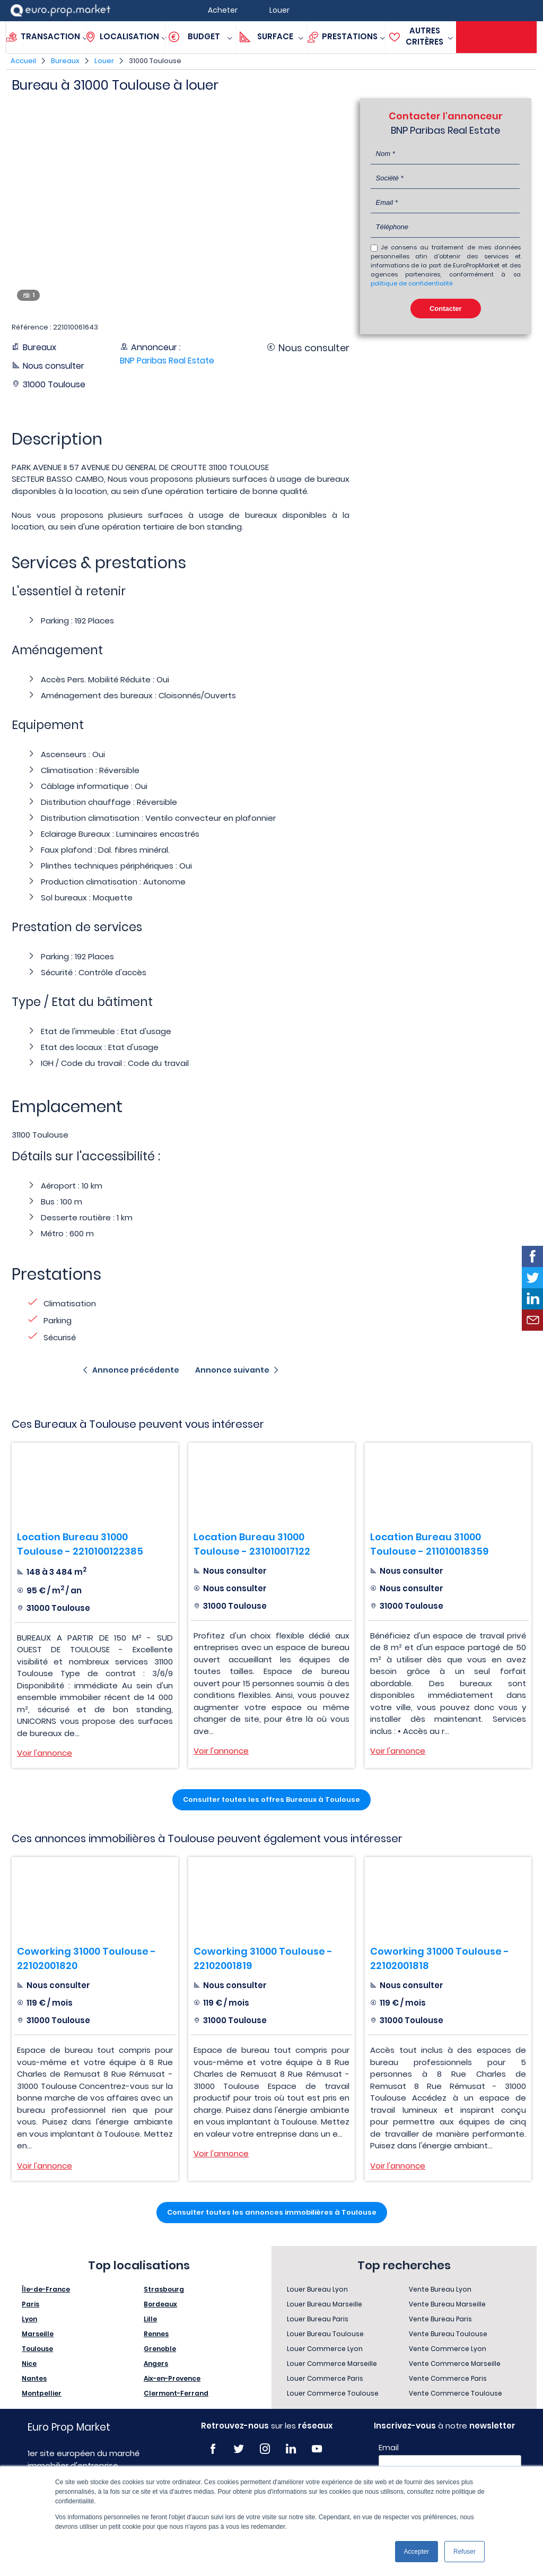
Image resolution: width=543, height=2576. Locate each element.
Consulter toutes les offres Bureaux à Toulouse (271, 1799)
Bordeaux (160, 2304)
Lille (150, 2318)
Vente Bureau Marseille (447, 2304)
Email (389, 2447)
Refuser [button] (464, 2551)
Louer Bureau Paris (317, 2318)
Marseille (38, 2333)
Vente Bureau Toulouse (448, 2333)
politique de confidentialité (411, 283)
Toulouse (37, 2348)
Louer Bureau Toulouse (325, 2333)
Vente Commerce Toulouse (455, 2393)
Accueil (23, 61)
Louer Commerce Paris (325, 2378)
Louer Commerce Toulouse (333, 2393)
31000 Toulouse (155, 61)
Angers (156, 2363)
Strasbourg (164, 2289)
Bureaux (65, 61)
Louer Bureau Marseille (324, 2304)
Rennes (156, 2333)
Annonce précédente (135, 1370)
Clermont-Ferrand (176, 2393)
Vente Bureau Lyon (440, 2289)
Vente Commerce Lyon (447, 2348)
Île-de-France (46, 2289)
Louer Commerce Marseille (332, 2363)
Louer (104, 61)
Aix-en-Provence (172, 2378)
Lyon (29, 2318)
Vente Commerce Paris (448, 2378)
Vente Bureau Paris (440, 2318)
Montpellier (42, 2393)
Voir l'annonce (44, 1752)
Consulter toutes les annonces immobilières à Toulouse (271, 2212)
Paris (30, 2304)
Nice (29, 2363)
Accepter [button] (416, 2551)
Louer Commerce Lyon (325, 2348)
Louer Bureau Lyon (317, 2289)
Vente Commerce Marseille (455, 2363)
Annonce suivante (232, 1370)
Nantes (34, 2378)
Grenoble (160, 2348)
